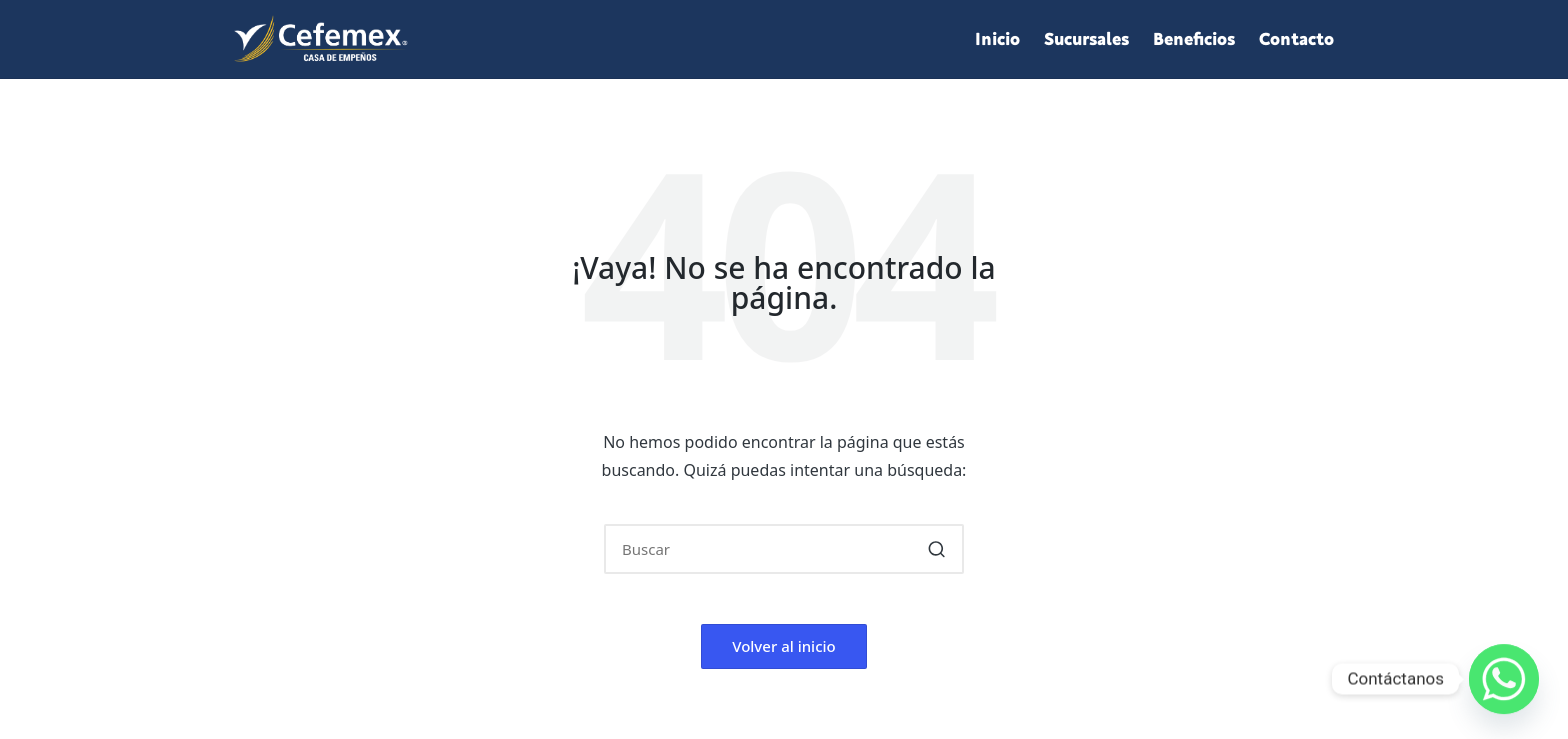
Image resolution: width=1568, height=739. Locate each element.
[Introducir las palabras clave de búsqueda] (784, 549)
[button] (936, 549)
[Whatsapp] (1504, 679)
